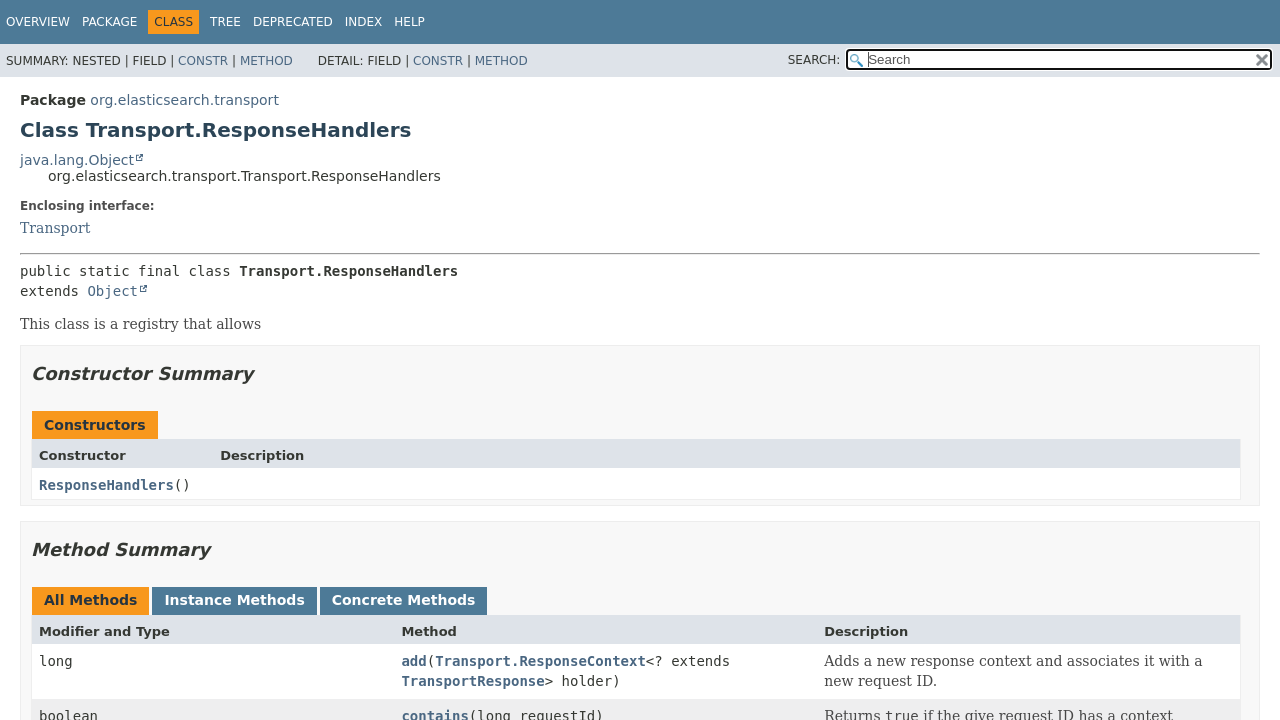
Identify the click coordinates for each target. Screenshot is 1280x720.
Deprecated (293, 22)
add (413, 661)
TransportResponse (472, 681)
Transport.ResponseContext (540, 661)
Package (109, 22)
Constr (203, 61)
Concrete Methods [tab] (404, 600)
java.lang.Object (77, 160)
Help (409, 22)
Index (364, 22)
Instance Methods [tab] (234, 600)
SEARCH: (814, 60)
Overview (38, 22)
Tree (225, 22)
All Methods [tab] (90, 600)
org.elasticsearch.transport (184, 100)
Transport (55, 228)
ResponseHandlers (106, 485)
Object (112, 291)
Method (266, 61)
